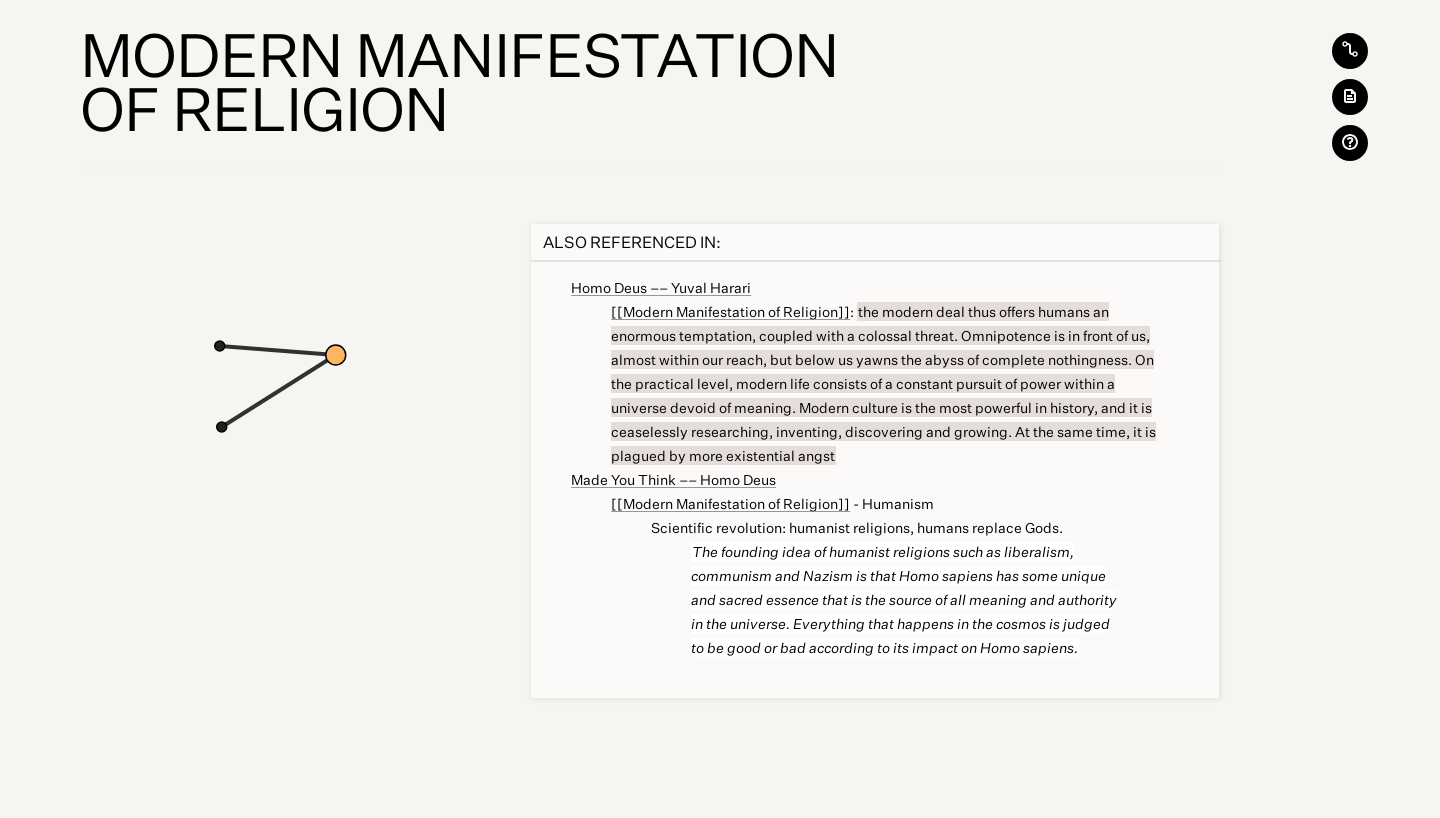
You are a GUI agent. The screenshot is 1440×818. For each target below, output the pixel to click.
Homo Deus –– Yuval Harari (661, 287)
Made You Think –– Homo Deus (673, 479)
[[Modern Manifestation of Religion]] (730, 311)
